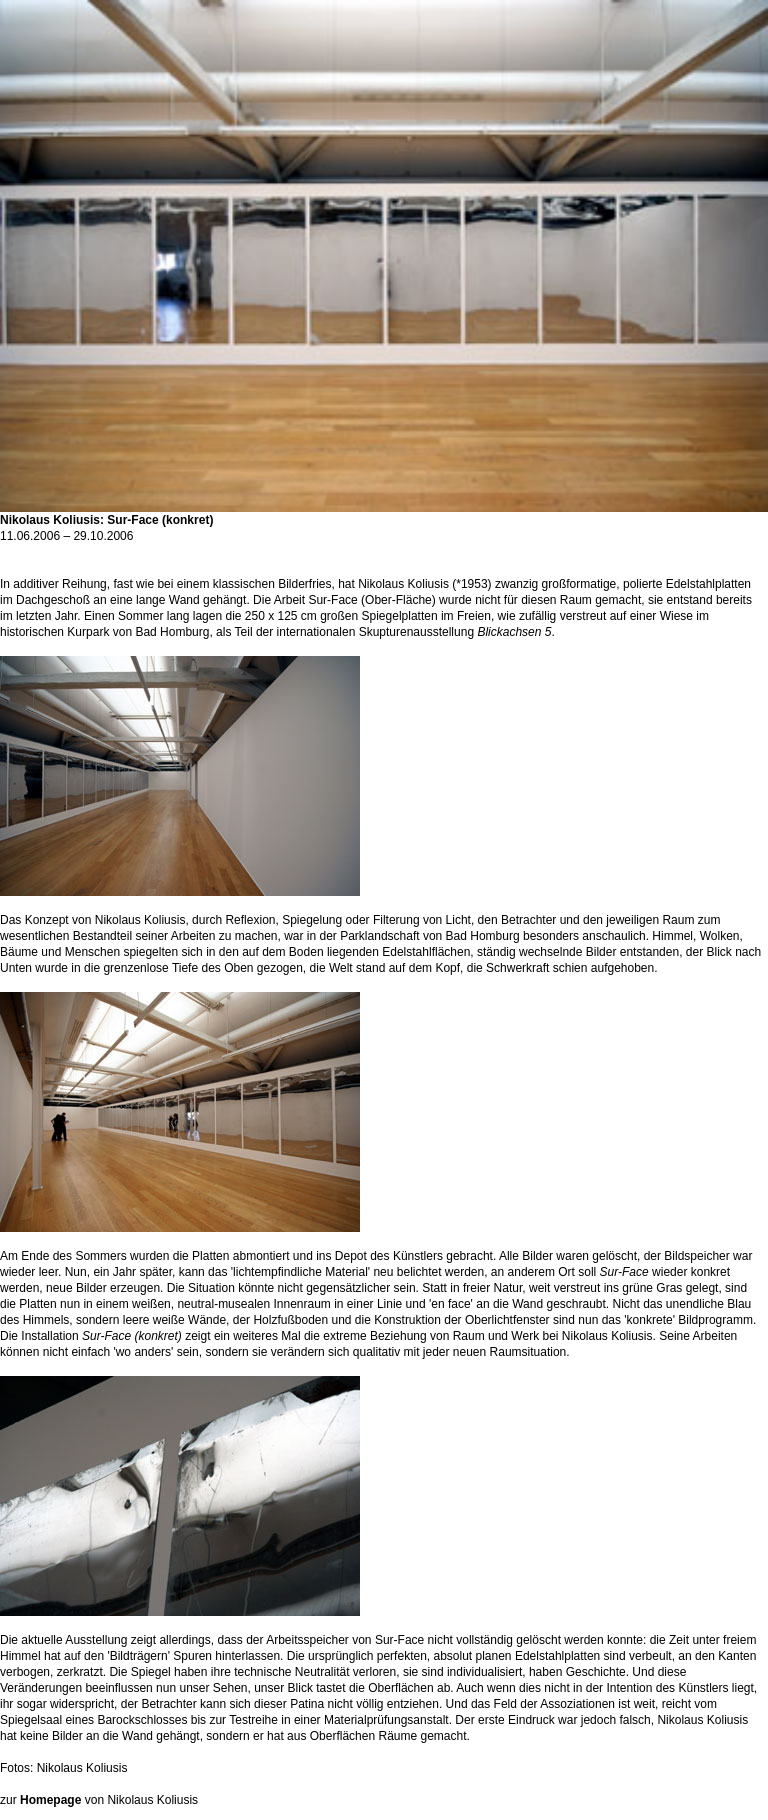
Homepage (50, 1800)
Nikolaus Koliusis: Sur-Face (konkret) (384, 514)
